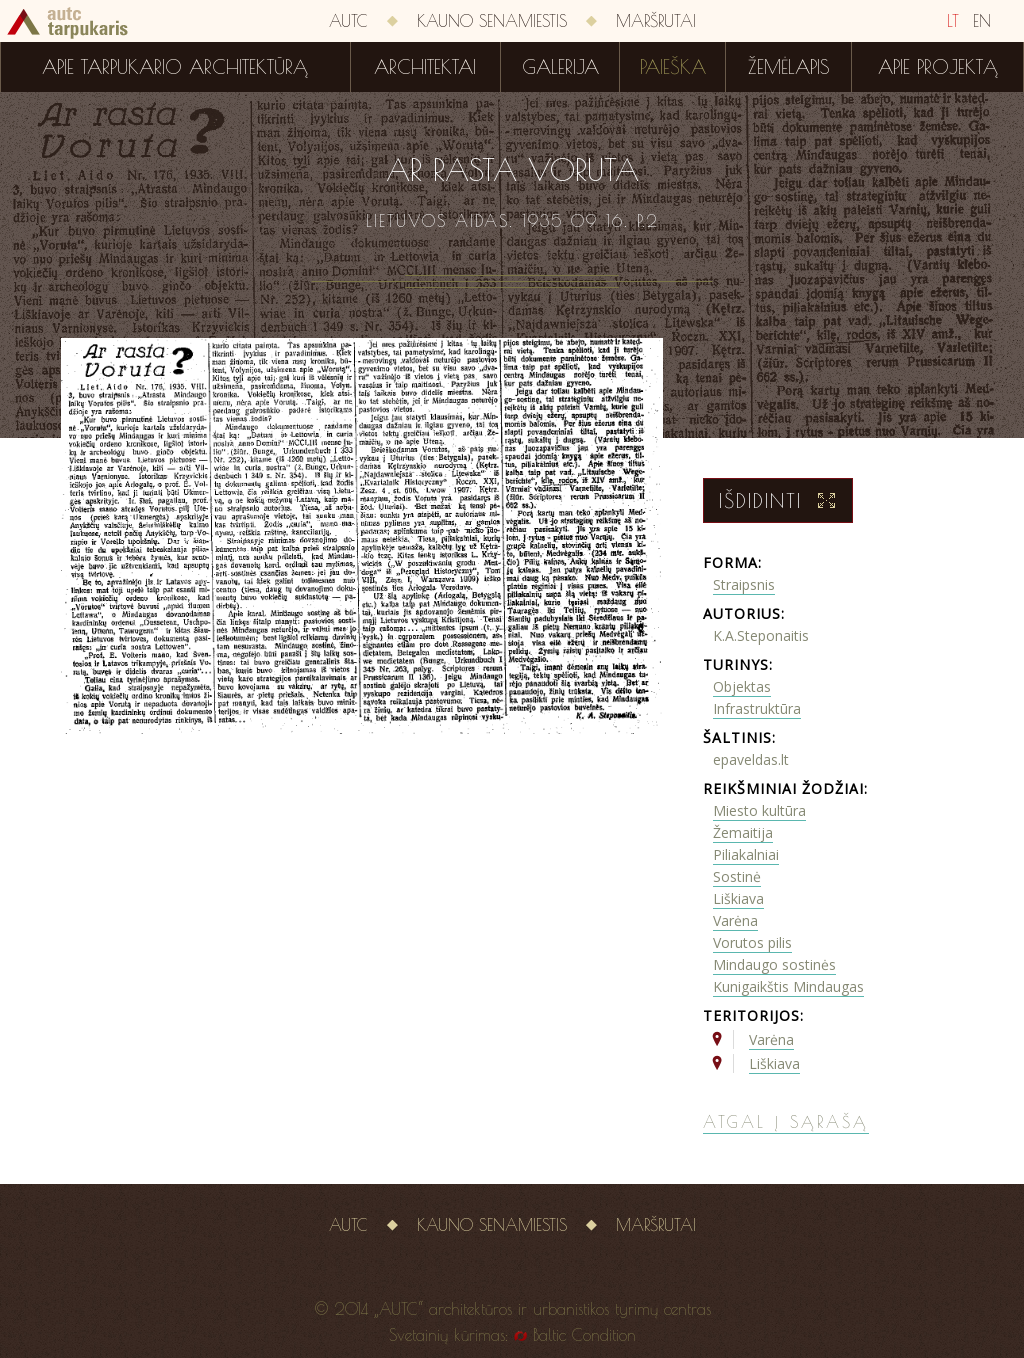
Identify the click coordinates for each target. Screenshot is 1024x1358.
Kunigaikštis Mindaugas (788, 986)
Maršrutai (656, 21)
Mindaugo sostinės (774, 964)
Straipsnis (744, 584)
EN (982, 21)
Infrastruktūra (757, 708)
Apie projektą (938, 67)
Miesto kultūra (759, 810)
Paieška (673, 67)
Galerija (560, 67)
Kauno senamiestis (492, 21)
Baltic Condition (584, 1335)
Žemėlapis (789, 67)
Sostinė (737, 876)
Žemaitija (743, 832)
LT (953, 21)
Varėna (735, 920)
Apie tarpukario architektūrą (175, 67)
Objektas (742, 686)
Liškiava (738, 898)
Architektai (425, 67)
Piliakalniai (746, 854)
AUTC (348, 21)
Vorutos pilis (752, 942)
